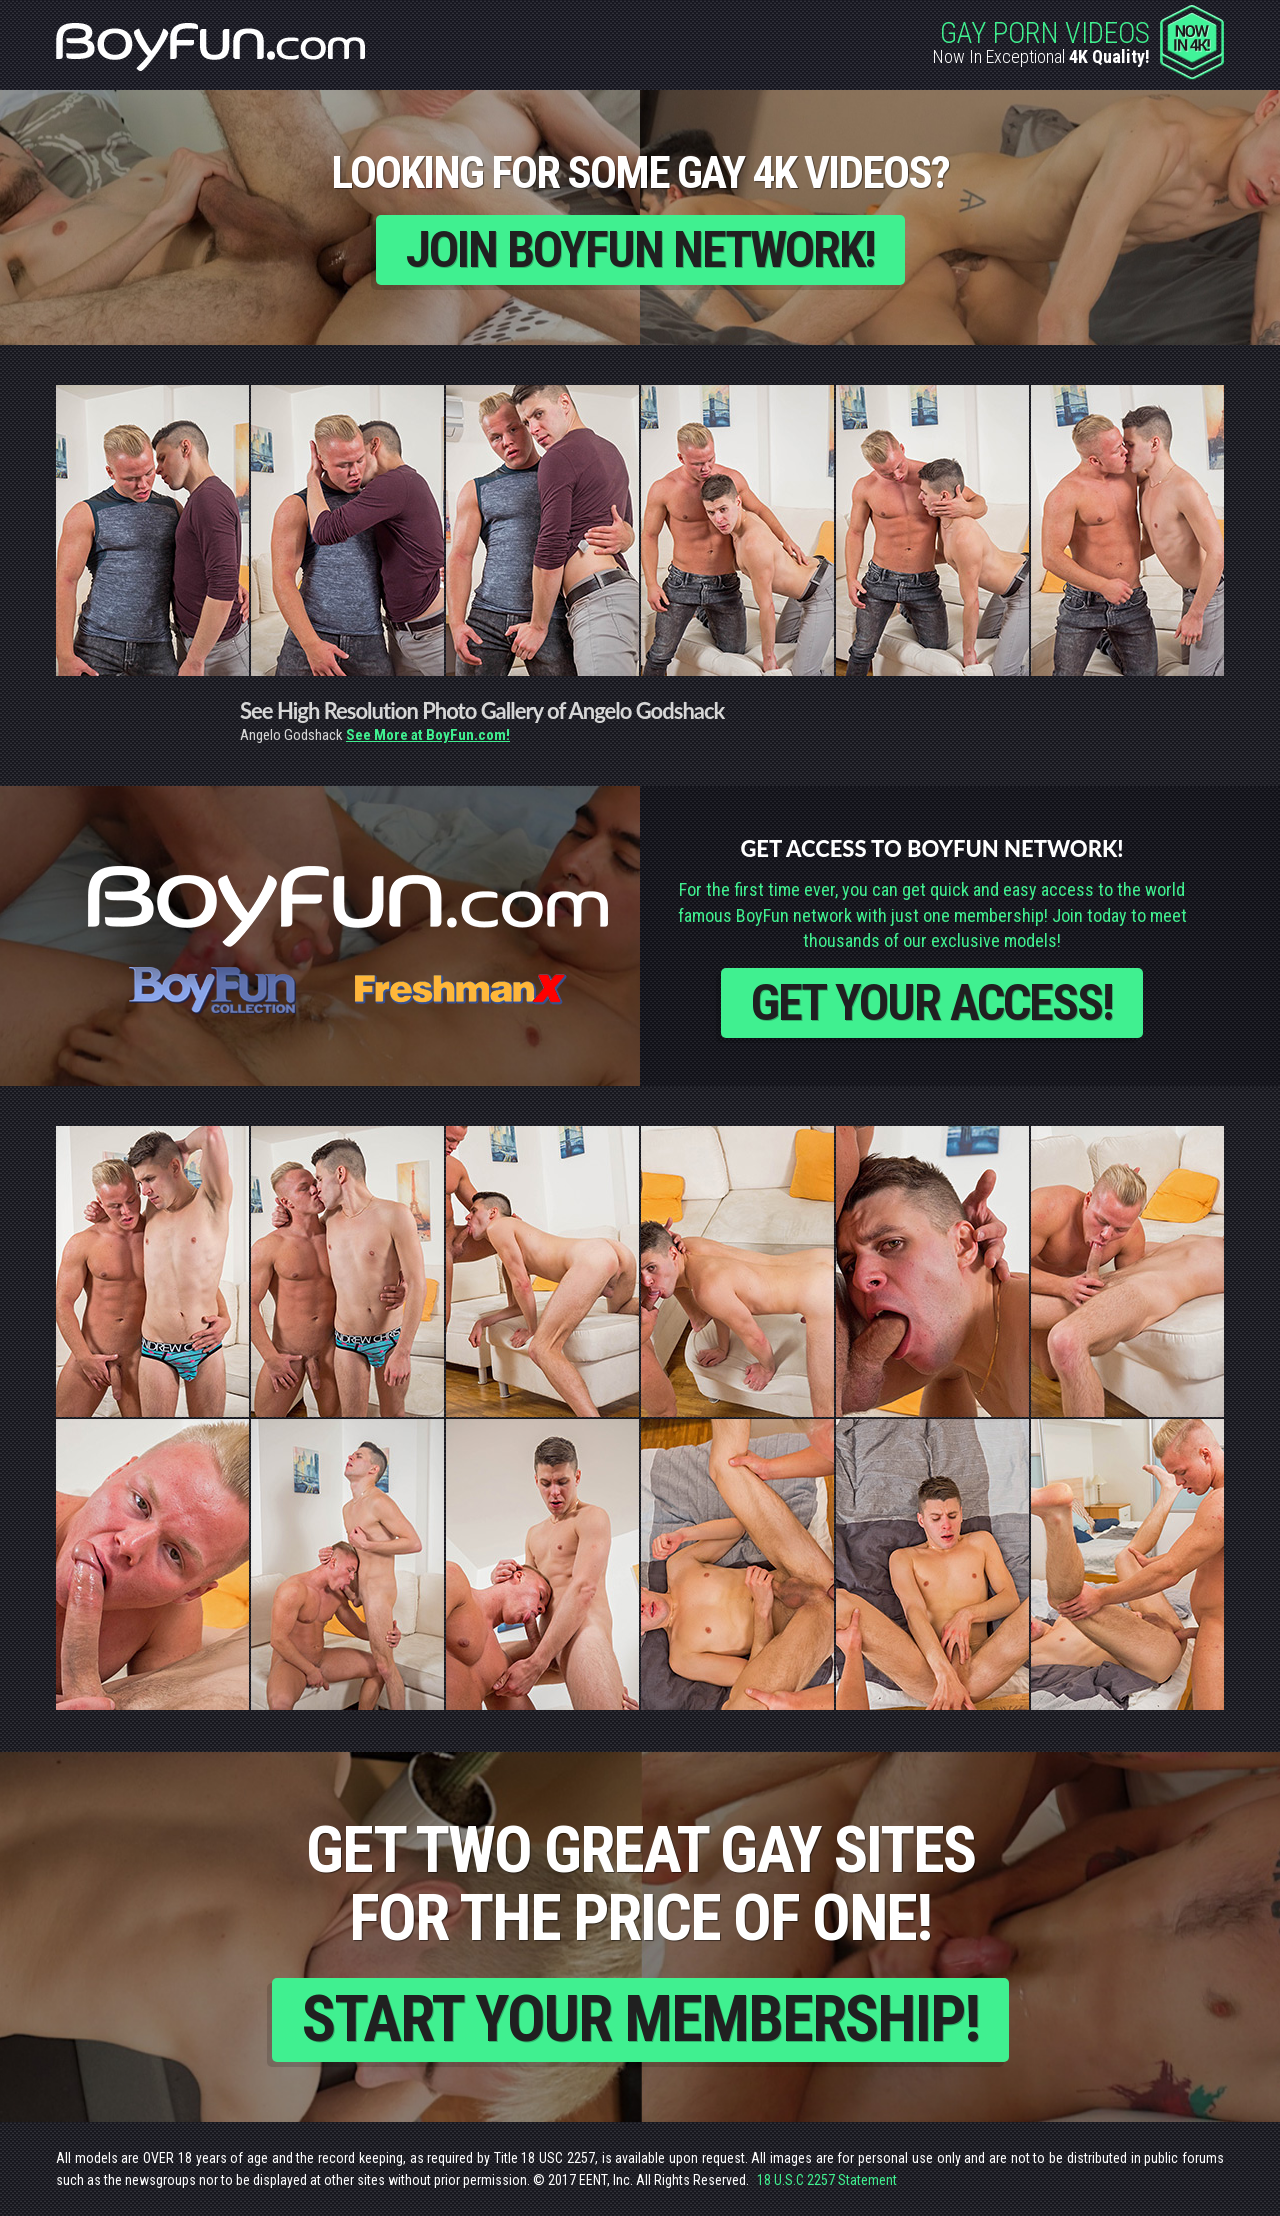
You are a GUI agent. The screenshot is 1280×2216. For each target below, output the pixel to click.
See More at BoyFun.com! (428, 735)
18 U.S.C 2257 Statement (827, 2180)
